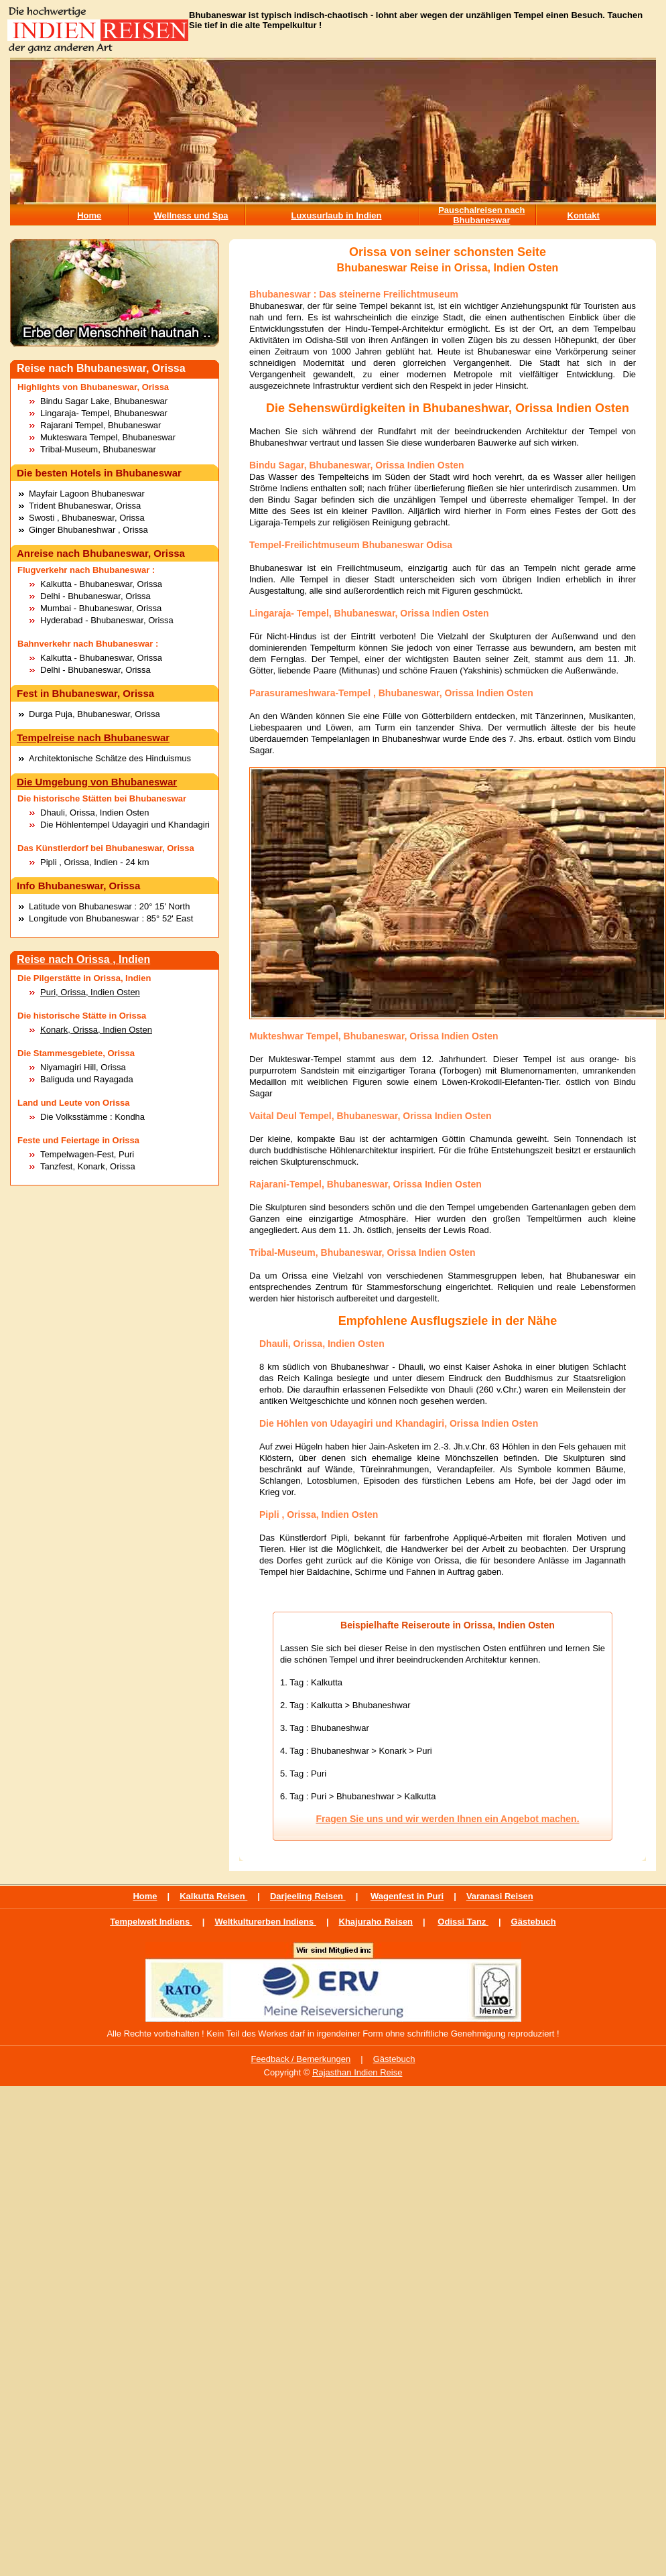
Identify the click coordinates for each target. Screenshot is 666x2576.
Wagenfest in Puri (407, 1896)
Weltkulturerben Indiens (265, 1922)
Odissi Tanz (463, 1922)
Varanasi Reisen (499, 1896)
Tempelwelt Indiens (151, 1922)
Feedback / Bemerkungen (300, 2059)
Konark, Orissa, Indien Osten (96, 1030)
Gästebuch (533, 1922)
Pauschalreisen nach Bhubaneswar (481, 215)
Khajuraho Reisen (376, 1922)
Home (89, 215)
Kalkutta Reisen (213, 1896)
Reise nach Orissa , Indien (83, 959)
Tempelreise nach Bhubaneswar (93, 737)
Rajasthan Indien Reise (357, 2072)
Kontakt (584, 215)
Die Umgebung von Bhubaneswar (97, 781)
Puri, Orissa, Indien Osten (90, 992)
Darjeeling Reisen (308, 1896)
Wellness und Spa (191, 215)
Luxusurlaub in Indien (336, 215)
